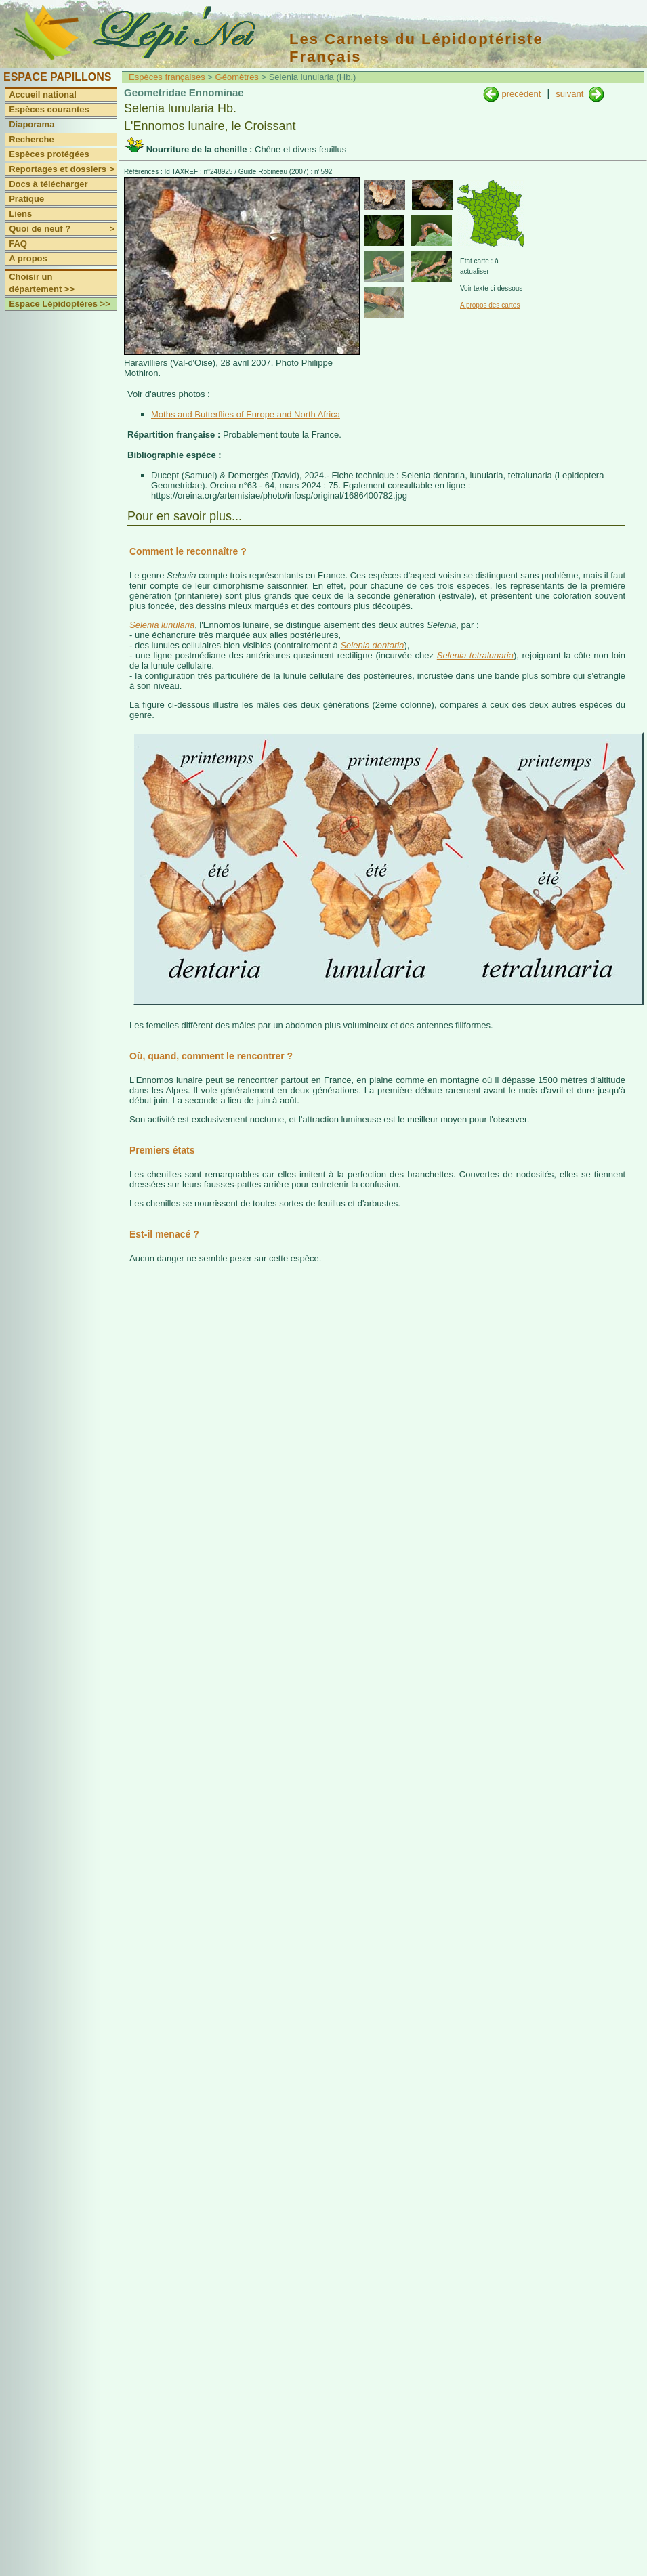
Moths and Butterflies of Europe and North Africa (245, 414)
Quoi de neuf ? (63, 229)
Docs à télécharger (48, 184)
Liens (20, 214)
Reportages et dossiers (63, 169)
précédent (521, 94)
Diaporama (31, 124)
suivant (571, 94)
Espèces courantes (49, 109)
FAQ (18, 243)
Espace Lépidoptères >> (59, 304)
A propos (28, 258)
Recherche (31, 139)
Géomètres (237, 77)
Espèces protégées (49, 154)
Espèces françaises (167, 77)
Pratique (26, 199)
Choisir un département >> (42, 283)
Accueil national (43, 94)
